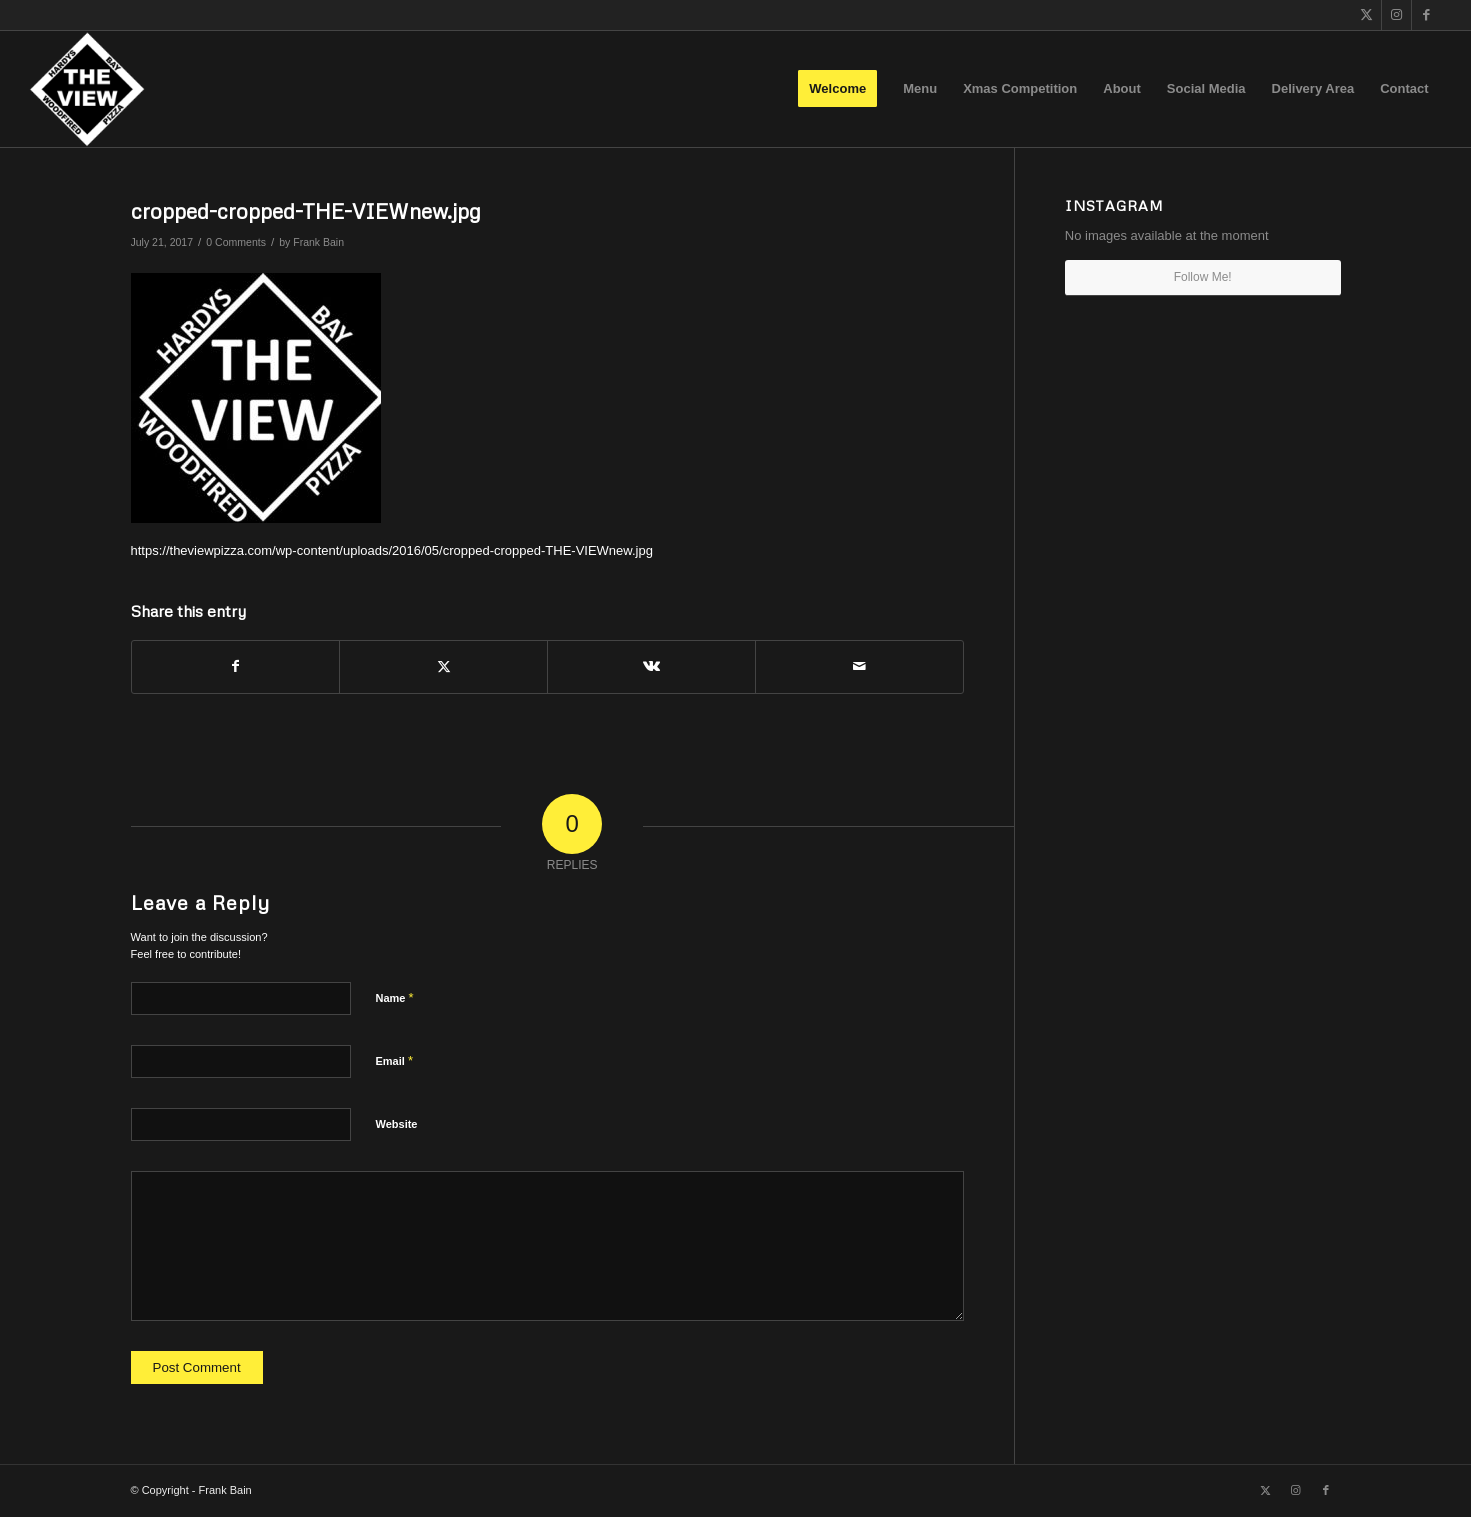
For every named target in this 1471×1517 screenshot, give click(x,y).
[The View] (86, 89)
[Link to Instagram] (1396, 15)
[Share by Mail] (859, 666)
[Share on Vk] (651, 666)
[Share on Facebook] (236, 666)
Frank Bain (318, 242)
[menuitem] (837, 89)
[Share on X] (443, 666)
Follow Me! (1203, 277)
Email (394, 1060)
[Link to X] (1366, 15)
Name (395, 997)
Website (397, 1124)
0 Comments (236, 242)
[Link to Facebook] (1427, 15)
